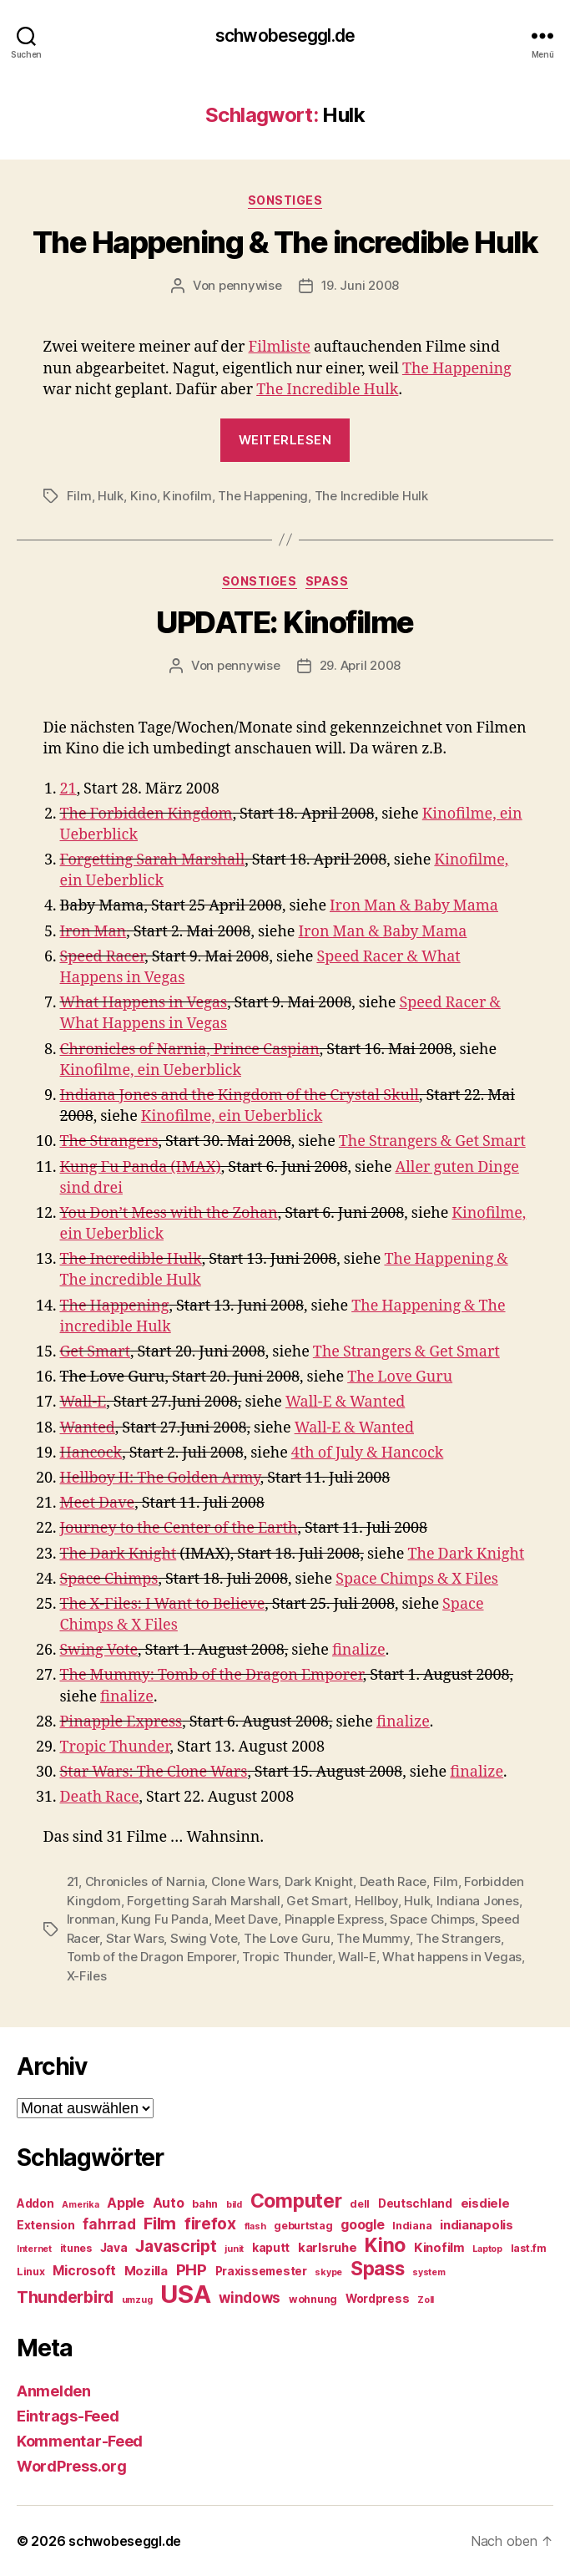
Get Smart (95, 1352)
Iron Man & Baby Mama (414, 905)
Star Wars (135, 1938)
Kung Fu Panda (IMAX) (140, 1167)
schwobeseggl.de (285, 35)
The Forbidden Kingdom (146, 814)
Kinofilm (187, 496)
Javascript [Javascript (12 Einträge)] (175, 2246)
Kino (143, 496)
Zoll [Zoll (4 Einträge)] (425, 2300)
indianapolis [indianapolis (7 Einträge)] (476, 2225)
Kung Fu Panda (165, 1919)
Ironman (91, 1919)
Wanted (87, 1428)
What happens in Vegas (452, 1957)
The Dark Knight (118, 1554)
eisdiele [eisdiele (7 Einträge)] (485, 2203)
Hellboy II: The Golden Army (160, 1478)
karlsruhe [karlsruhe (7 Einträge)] (327, 2247)
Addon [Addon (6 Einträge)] (35, 2203)
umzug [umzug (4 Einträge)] (137, 2300)
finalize (359, 1650)
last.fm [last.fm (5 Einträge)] (529, 2248)
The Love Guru (399, 1377)
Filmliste (279, 347)
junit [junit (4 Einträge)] (234, 2249)
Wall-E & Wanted (345, 1402)
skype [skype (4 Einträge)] (328, 2272)
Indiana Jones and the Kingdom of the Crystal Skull (240, 1095)
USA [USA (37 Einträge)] (185, 2294)
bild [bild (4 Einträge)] (234, 2204)
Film (79, 496)
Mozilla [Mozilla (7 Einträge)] (146, 2271)
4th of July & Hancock (367, 1453)
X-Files (87, 1976)
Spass (327, 581)
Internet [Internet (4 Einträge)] (34, 2249)
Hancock (91, 1453)
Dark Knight (319, 1881)
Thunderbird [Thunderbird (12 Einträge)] (65, 2297)
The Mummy (373, 1938)
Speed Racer (102, 956)
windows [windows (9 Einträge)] (249, 2297)
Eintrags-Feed (68, 2416)
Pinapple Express (121, 1722)
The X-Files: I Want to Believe (162, 1604)
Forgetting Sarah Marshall (152, 860)
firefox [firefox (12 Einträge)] (210, 2223)
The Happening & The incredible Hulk (285, 242)
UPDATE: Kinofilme (285, 622)
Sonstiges (285, 200)
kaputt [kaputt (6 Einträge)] (271, 2247)
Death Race (99, 1797)
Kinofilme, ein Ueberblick (150, 1070)
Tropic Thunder (115, 1747)
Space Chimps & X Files (416, 1579)
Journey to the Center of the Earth (179, 1528)
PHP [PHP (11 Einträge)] (191, 2269)
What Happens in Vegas (144, 1002)
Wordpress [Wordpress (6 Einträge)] (378, 2298)
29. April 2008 (360, 665)
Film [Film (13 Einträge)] (160, 2223)
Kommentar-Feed (80, 2441)
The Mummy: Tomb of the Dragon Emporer (211, 1675)
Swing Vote (99, 1650)
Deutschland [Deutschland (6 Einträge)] (415, 2203)
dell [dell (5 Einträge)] (360, 2204)
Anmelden (54, 2391)
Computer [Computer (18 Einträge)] (296, 2201)
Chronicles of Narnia (145, 1881)
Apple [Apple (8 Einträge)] (125, 2203)
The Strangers (109, 1141)
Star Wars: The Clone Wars (154, 1772)
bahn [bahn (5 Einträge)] (205, 2204)
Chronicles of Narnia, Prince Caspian (190, 1049)
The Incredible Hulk (327, 389)
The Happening (457, 368)
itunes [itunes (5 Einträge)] (76, 2248)
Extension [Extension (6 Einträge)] (46, 2225)
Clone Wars (244, 1881)
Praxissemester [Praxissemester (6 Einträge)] (261, 2271)
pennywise (250, 285)
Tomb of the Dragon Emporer (151, 1957)
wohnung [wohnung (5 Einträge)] (313, 2299)
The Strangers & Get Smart (432, 1141)
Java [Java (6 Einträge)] (114, 2247)
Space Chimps (109, 1579)
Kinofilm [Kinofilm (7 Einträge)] (439, 2247)
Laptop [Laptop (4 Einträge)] (487, 2249)
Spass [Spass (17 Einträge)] (378, 2268)
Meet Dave (97, 1503)
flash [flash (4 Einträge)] (255, 2226)
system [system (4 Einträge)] (428, 2272)
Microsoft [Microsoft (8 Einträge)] (84, 2271)
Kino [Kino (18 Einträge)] (385, 2245)
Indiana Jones (477, 1901)
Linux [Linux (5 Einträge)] (31, 2271)
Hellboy (376, 1901)
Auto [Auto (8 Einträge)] (168, 2203)
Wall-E (83, 1402)
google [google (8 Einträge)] (362, 2225)
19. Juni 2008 (360, 285)
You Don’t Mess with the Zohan (169, 1213)
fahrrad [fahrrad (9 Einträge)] (109, 2224)
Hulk (111, 496)
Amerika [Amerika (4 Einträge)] (80, 2204)
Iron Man (93, 931)
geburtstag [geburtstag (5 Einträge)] (303, 2225)
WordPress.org (72, 2466)
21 (68, 789)
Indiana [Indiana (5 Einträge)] (411, 2225)
